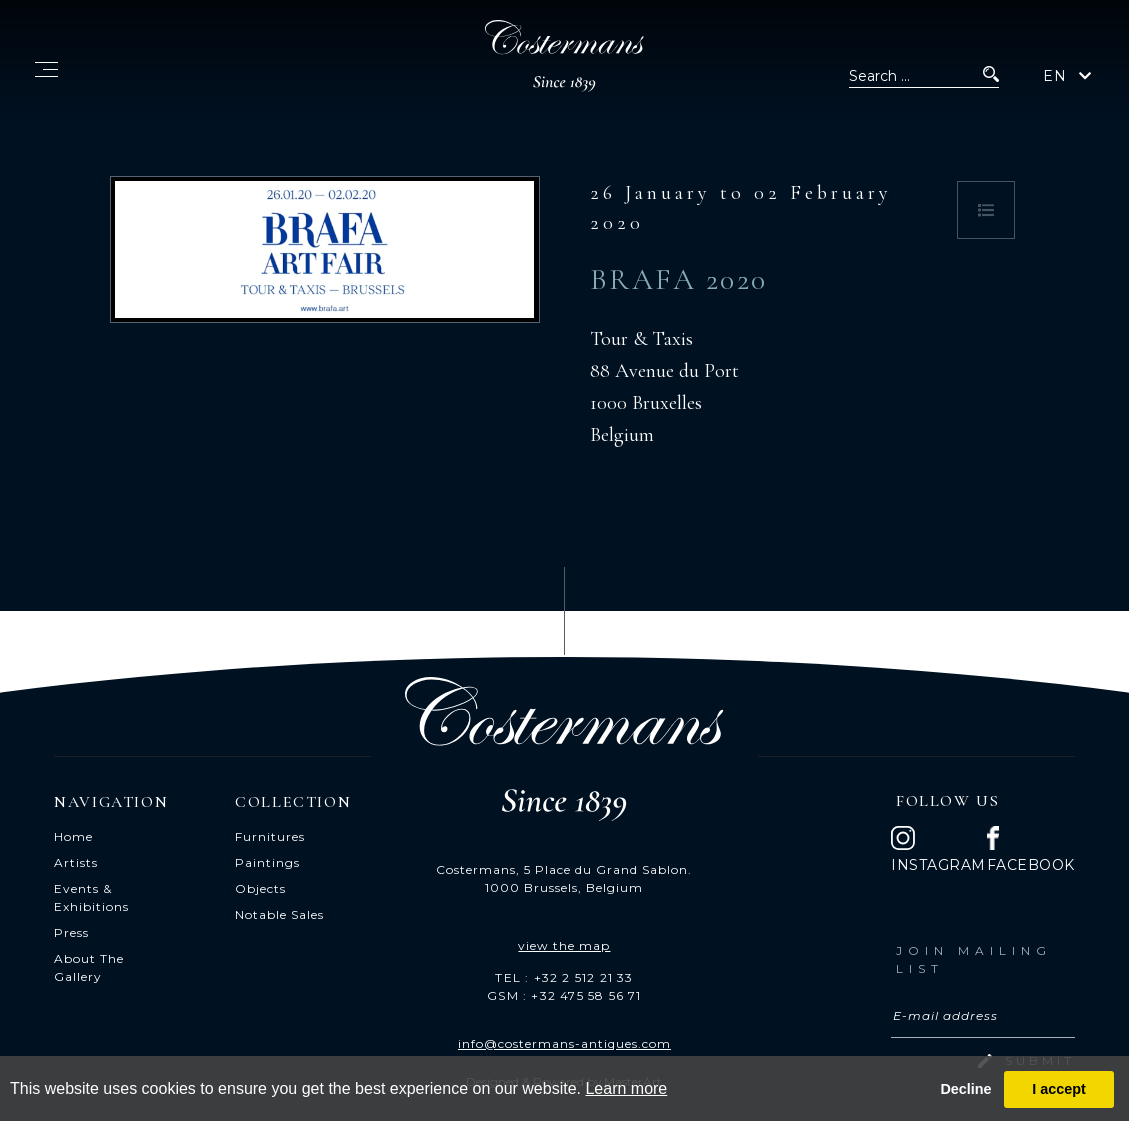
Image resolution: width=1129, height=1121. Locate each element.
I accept (1059, 1089)
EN (1055, 76)
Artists (76, 862)
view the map (564, 945)
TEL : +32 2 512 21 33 (564, 977)
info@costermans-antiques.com (564, 1043)
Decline (965, 1089)
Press (71, 932)
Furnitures (270, 836)
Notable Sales (279, 914)
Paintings (267, 862)
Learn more (626, 1088)
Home (73, 836)
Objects (260, 888)
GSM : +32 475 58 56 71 (564, 995)
